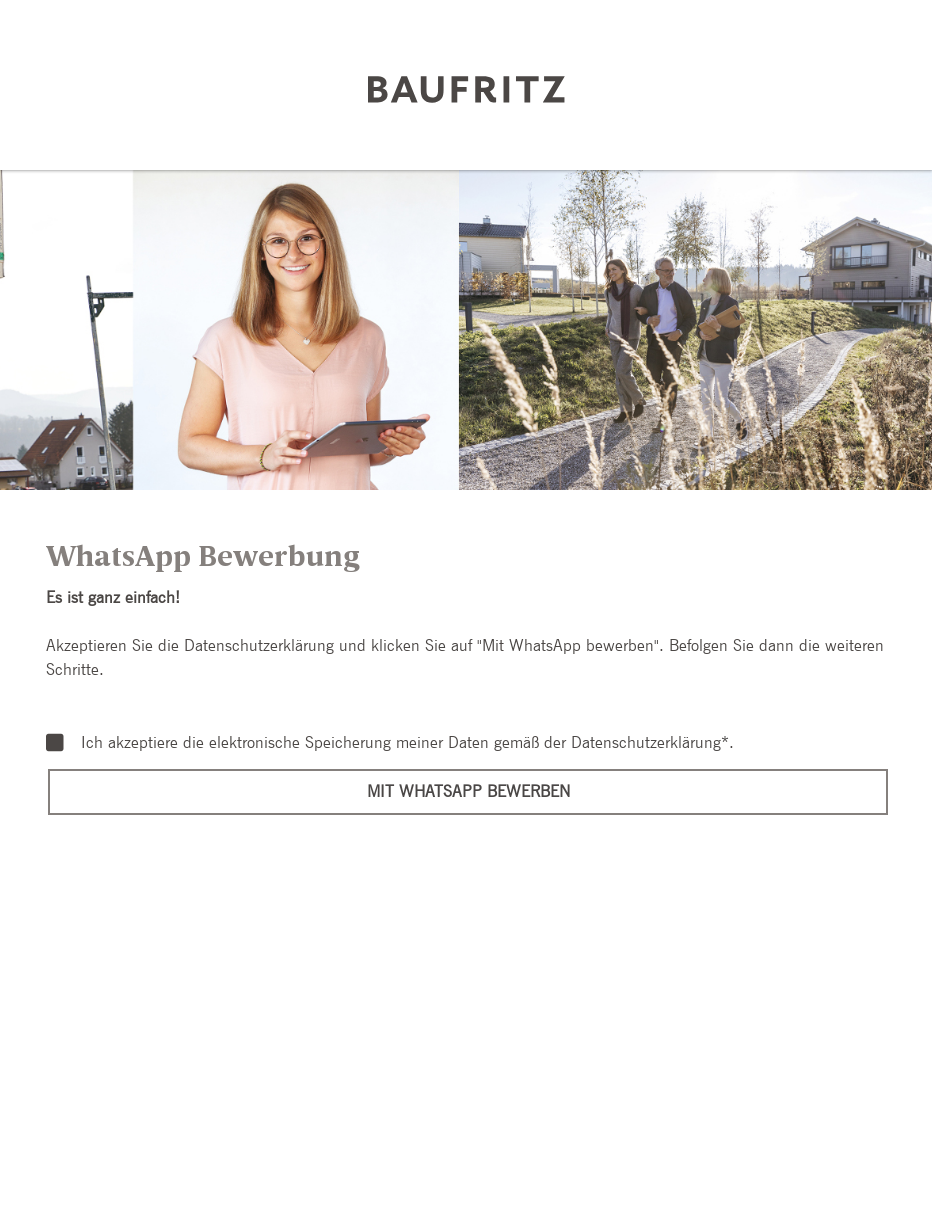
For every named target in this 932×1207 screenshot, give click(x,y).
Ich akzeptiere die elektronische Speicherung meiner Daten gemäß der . (390, 743)
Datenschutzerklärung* (650, 742)
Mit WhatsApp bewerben (468, 791)
